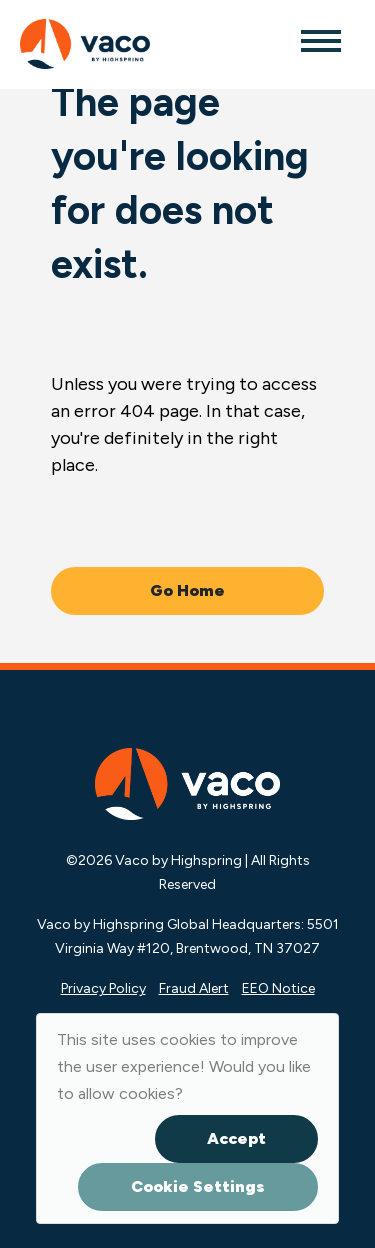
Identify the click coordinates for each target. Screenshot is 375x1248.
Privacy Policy (103, 988)
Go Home (187, 590)
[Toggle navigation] (320, 40)
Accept (236, 1138)
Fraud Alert (194, 988)
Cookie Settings (198, 1186)
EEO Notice (278, 988)
